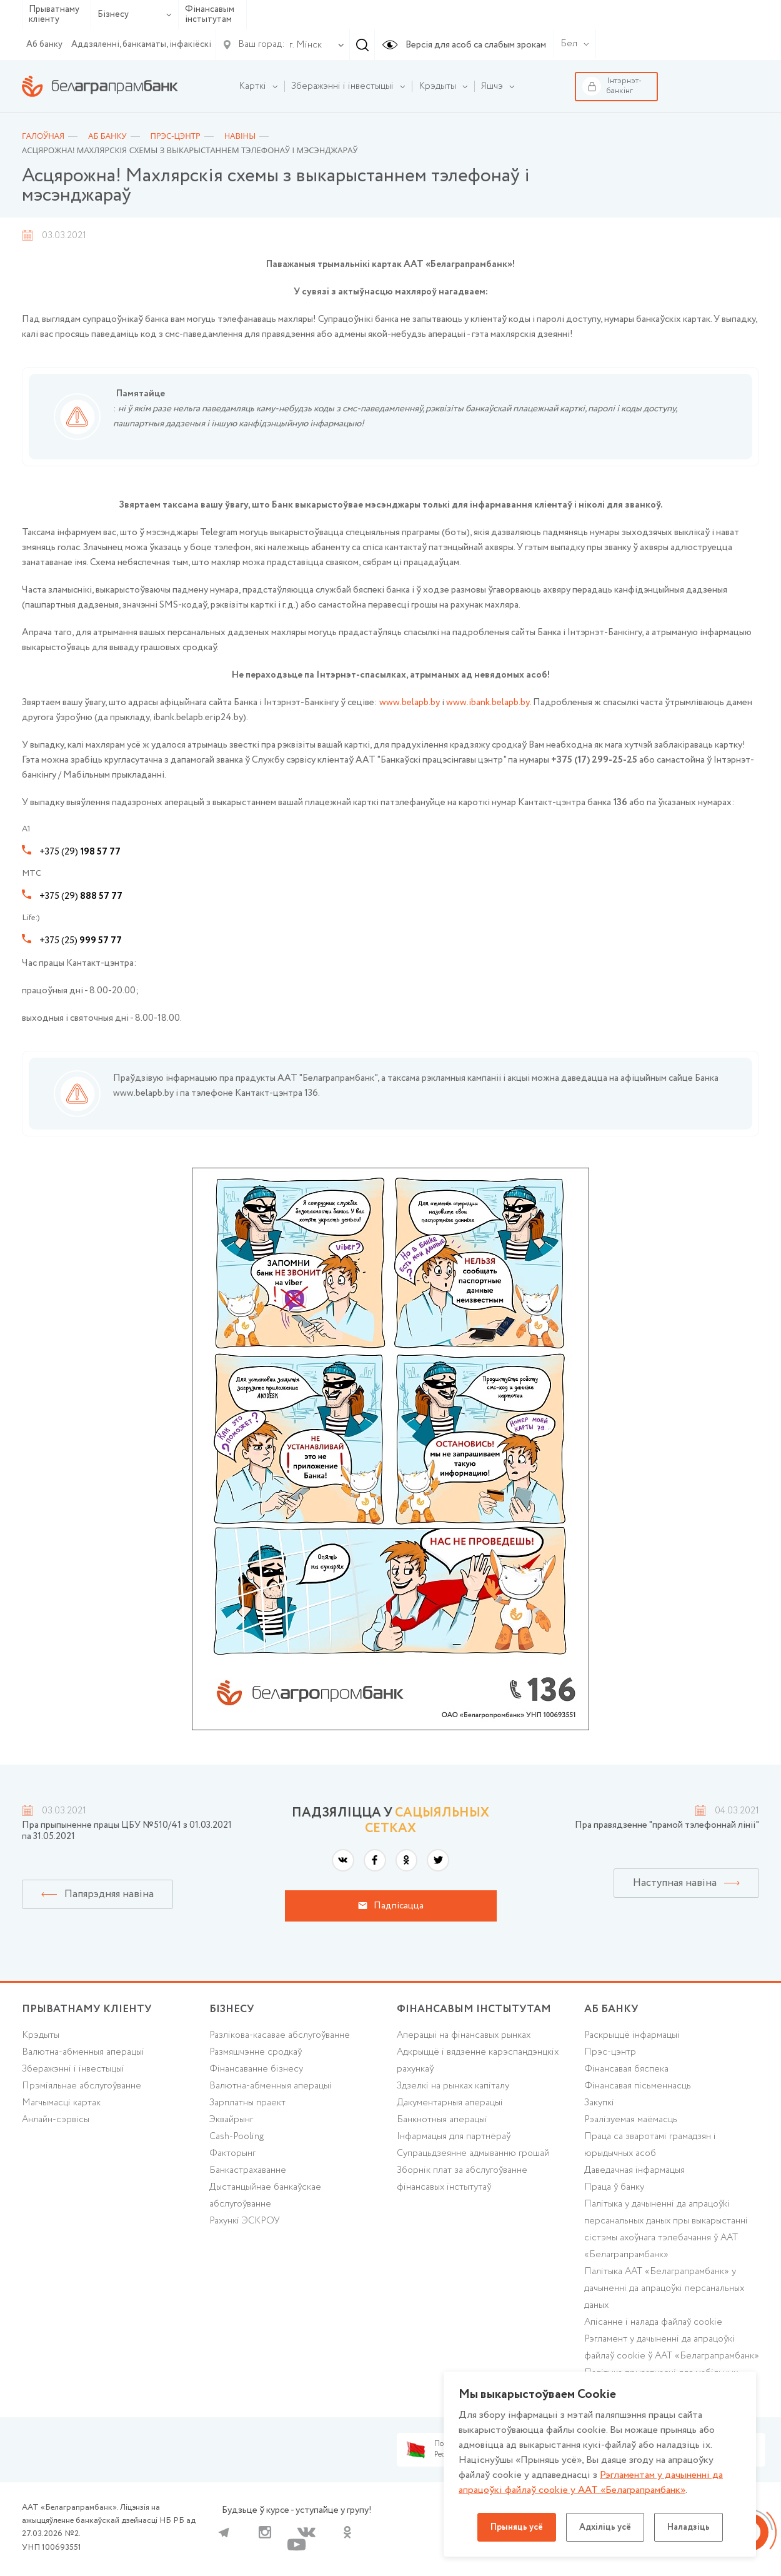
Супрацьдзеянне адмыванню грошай (473, 2153)
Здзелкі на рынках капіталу (453, 2086)
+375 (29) (80, 852)
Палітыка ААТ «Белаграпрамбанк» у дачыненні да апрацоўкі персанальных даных (664, 2288)
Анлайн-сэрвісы (55, 2120)
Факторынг (232, 2153)
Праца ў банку (614, 2187)
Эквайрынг (231, 2120)
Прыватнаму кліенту (54, 14)
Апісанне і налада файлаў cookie (653, 2322)
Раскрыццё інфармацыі (632, 2035)
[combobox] (303, 45)
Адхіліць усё (605, 2527)
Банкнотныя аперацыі (442, 2120)
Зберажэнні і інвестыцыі (73, 2069)
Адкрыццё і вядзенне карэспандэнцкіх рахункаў (478, 2060)
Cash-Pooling (236, 2136)
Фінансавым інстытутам (209, 14)
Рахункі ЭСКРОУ (244, 2221)
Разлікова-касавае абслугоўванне (279, 2035)
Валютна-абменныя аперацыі (83, 2052)
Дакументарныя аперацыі (450, 2103)
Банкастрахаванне (247, 2170)
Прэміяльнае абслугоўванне (81, 2086)
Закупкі (599, 2103)
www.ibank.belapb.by (488, 702)
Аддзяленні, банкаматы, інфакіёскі (141, 44)
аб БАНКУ (611, 2009)
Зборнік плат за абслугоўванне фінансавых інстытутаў (462, 2178)
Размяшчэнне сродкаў (255, 2052)
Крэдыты (40, 2035)
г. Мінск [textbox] (305, 45)
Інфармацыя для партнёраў (453, 2136)
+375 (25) (80, 940)
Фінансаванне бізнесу (256, 2069)
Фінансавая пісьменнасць (637, 2086)
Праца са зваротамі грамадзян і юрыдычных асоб (650, 2145)
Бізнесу (134, 14)
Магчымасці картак (61, 2103)
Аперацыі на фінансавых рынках (463, 2035)
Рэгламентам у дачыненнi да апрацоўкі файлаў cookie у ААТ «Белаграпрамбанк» (591, 2482)
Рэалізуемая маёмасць (630, 2120)
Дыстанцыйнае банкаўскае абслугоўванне (265, 2195)
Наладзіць (688, 2527)
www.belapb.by (409, 702)
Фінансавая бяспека (626, 2069)
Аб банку (44, 44)
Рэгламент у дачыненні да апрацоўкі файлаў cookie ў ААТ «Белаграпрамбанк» (671, 2347)
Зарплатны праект (247, 2103)
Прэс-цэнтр (610, 2052)
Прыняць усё (516, 2527)
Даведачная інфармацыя (634, 2170)
